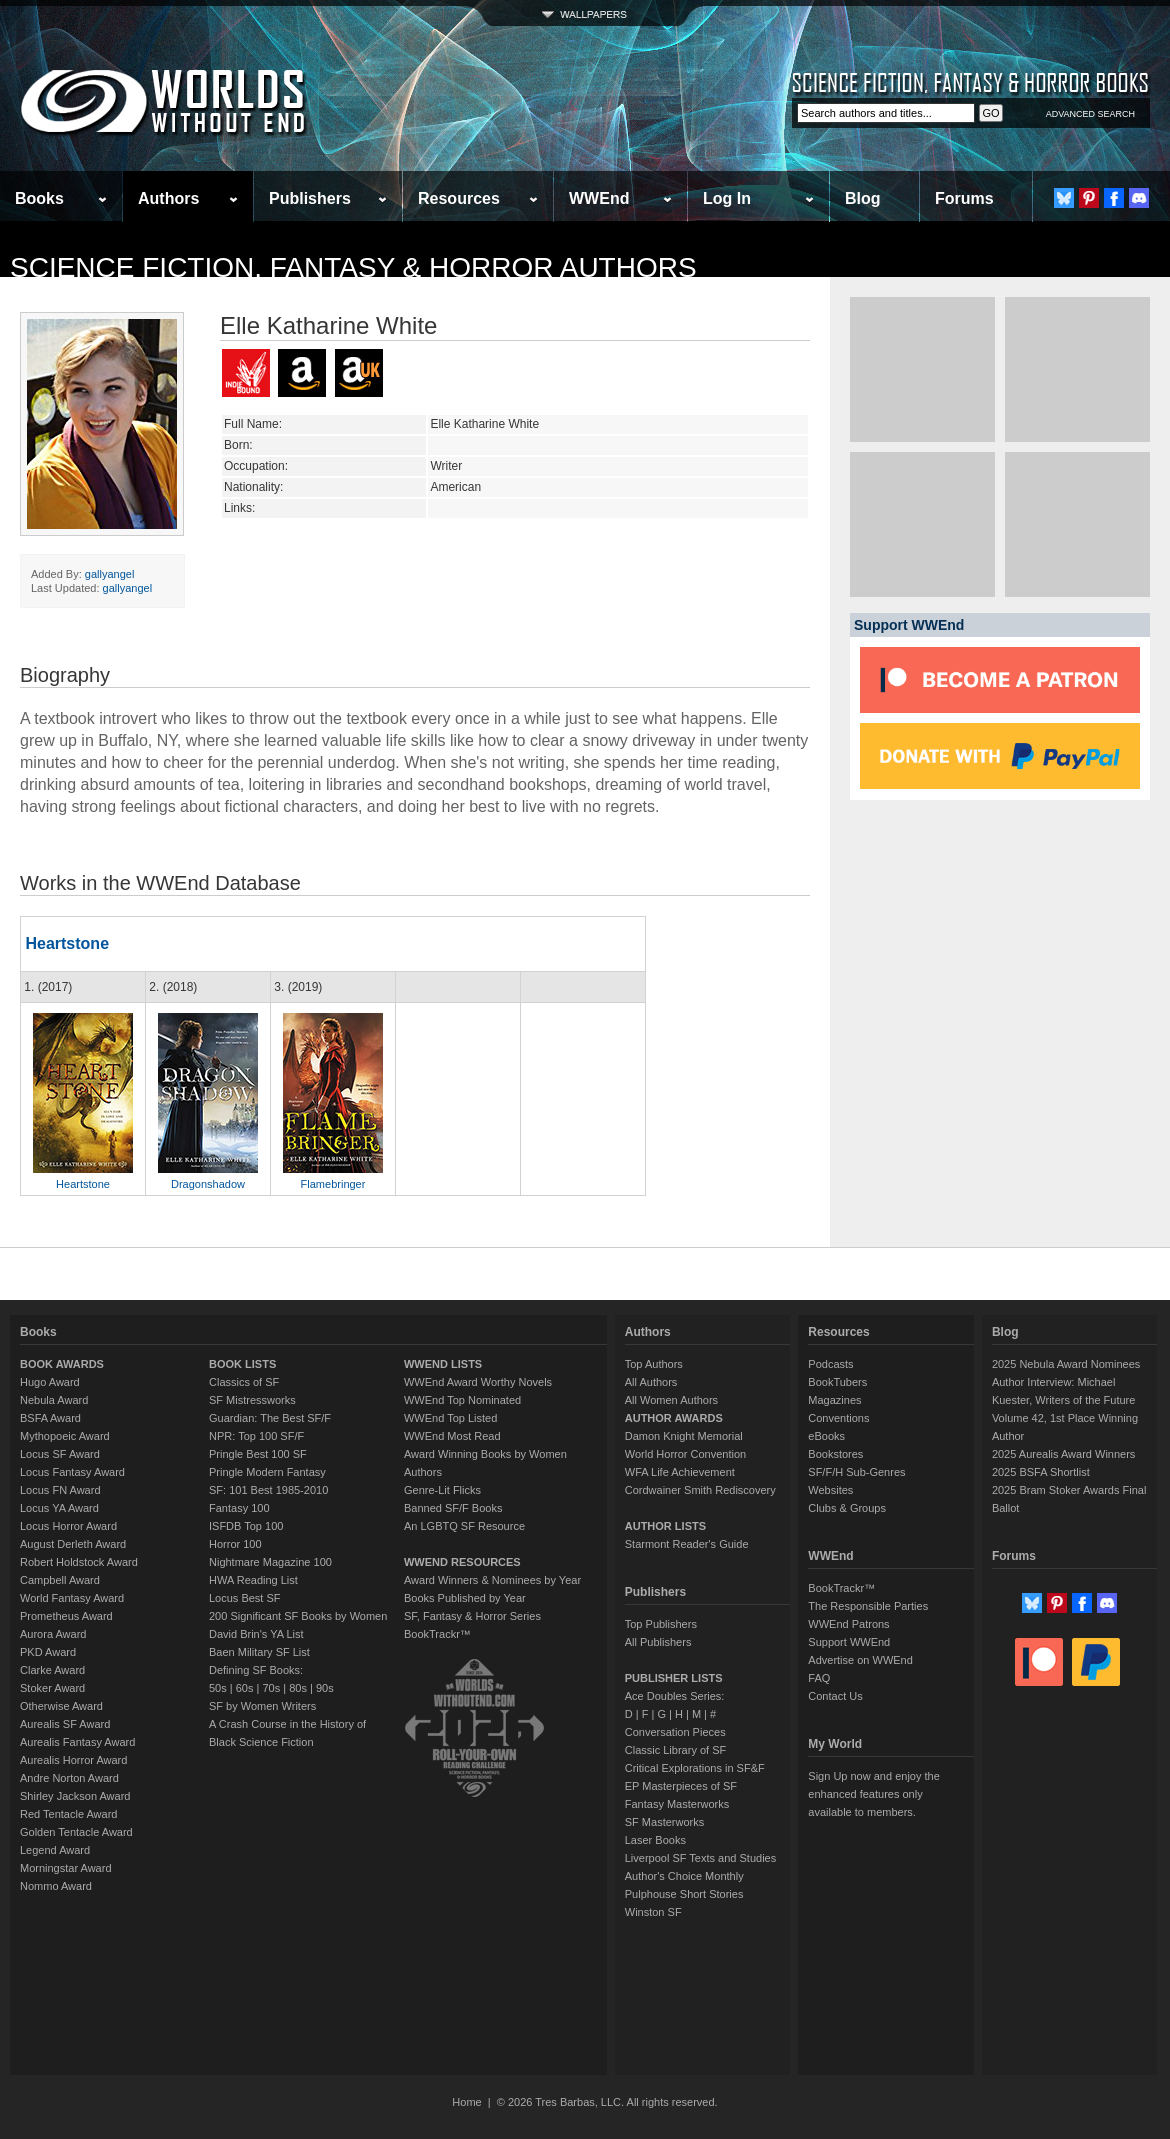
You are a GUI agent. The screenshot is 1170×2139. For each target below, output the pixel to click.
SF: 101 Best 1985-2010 (268, 1490)
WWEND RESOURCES (462, 1562)
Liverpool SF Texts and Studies (700, 1858)
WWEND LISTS (443, 1364)
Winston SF (653, 1912)
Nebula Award (54, 1400)
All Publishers (658, 1642)
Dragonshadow (208, 1184)
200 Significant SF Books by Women (298, 1616)
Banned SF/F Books (453, 1508)
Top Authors (654, 1364)
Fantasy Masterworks (677, 1804)
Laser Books (655, 1840)
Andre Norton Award (69, 1778)
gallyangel (110, 574)
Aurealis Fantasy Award (77, 1742)
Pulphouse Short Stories (684, 1894)
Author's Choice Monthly (684, 1876)
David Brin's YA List (256, 1634)
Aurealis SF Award (65, 1724)
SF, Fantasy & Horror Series (472, 1616)
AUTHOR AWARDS (674, 1418)
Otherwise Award (61, 1706)
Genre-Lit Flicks (442, 1490)
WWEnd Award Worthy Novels (478, 1382)
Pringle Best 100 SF (258, 1454)
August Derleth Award (73, 1544)
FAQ (819, 1678)
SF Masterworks (664, 1822)
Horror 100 (235, 1544)
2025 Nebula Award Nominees (1066, 1364)
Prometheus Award (66, 1616)
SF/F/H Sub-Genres (856, 1472)
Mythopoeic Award (65, 1436)
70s (271, 1688)
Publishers (310, 198)
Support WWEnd (849, 1642)
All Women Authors (671, 1400)
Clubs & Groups (847, 1508)
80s (298, 1688)
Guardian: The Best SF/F (270, 1418)
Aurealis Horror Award (73, 1760)
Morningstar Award (66, 1868)
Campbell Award (60, 1580)
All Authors (651, 1382)
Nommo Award (56, 1886)
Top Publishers (661, 1624)
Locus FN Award (60, 1490)
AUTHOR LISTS (665, 1526)
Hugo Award (50, 1382)
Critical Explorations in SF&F (695, 1768)
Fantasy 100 (239, 1508)
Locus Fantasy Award (72, 1472)
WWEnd (599, 198)
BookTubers (837, 1382)
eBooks (826, 1436)
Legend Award (55, 1850)
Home (466, 2102)
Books (39, 198)
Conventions (838, 1418)
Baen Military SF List (259, 1652)
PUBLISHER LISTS (674, 1678)
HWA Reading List (253, 1580)
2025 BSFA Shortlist (1041, 1472)
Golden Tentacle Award (76, 1832)
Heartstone (67, 943)
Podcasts (830, 1364)
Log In (727, 198)
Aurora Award (53, 1634)
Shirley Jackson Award (75, 1796)
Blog (863, 198)
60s (245, 1688)
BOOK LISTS (242, 1364)
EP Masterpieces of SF (681, 1786)
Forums (964, 198)
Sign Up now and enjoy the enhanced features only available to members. (873, 1794)
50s (218, 1688)
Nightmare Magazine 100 (270, 1562)
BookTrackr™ (437, 1634)
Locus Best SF (245, 1598)
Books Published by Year (465, 1598)
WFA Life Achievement (680, 1472)
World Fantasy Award (72, 1598)
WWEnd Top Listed (450, 1418)
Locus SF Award (60, 1454)
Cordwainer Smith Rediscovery (700, 1490)
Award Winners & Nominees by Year (492, 1580)
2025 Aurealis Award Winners (1064, 1454)
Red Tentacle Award (68, 1814)
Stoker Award (52, 1688)
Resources (459, 198)
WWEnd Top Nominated (462, 1400)
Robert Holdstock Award (79, 1562)
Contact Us (835, 1696)
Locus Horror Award (68, 1526)
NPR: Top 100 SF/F (256, 1436)
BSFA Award (50, 1418)
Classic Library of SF (675, 1750)
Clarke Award (52, 1670)
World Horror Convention (685, 1454)
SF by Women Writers (262, 1706)
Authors (168, 198)
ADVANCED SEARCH (1090, 114)
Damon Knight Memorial (684, 1436)
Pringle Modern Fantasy (267, 1472)
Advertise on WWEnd (860, 1660)
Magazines (834, 1400)
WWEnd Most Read (452, 1436)
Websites (830, 1490)
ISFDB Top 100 (246, 1526)
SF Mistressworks (252, 1400)
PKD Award (48, 1652)
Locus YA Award (59, 1508)
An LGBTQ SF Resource (464, 1526)
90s (325, 1688)
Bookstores (835, 1454)
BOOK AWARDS (62, 1364)
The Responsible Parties (868, 1606)
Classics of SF (244, 1382)
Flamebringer (333, 1184)
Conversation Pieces (675, 1732)
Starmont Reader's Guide (687, 1544)
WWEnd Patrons (848, 1624)
